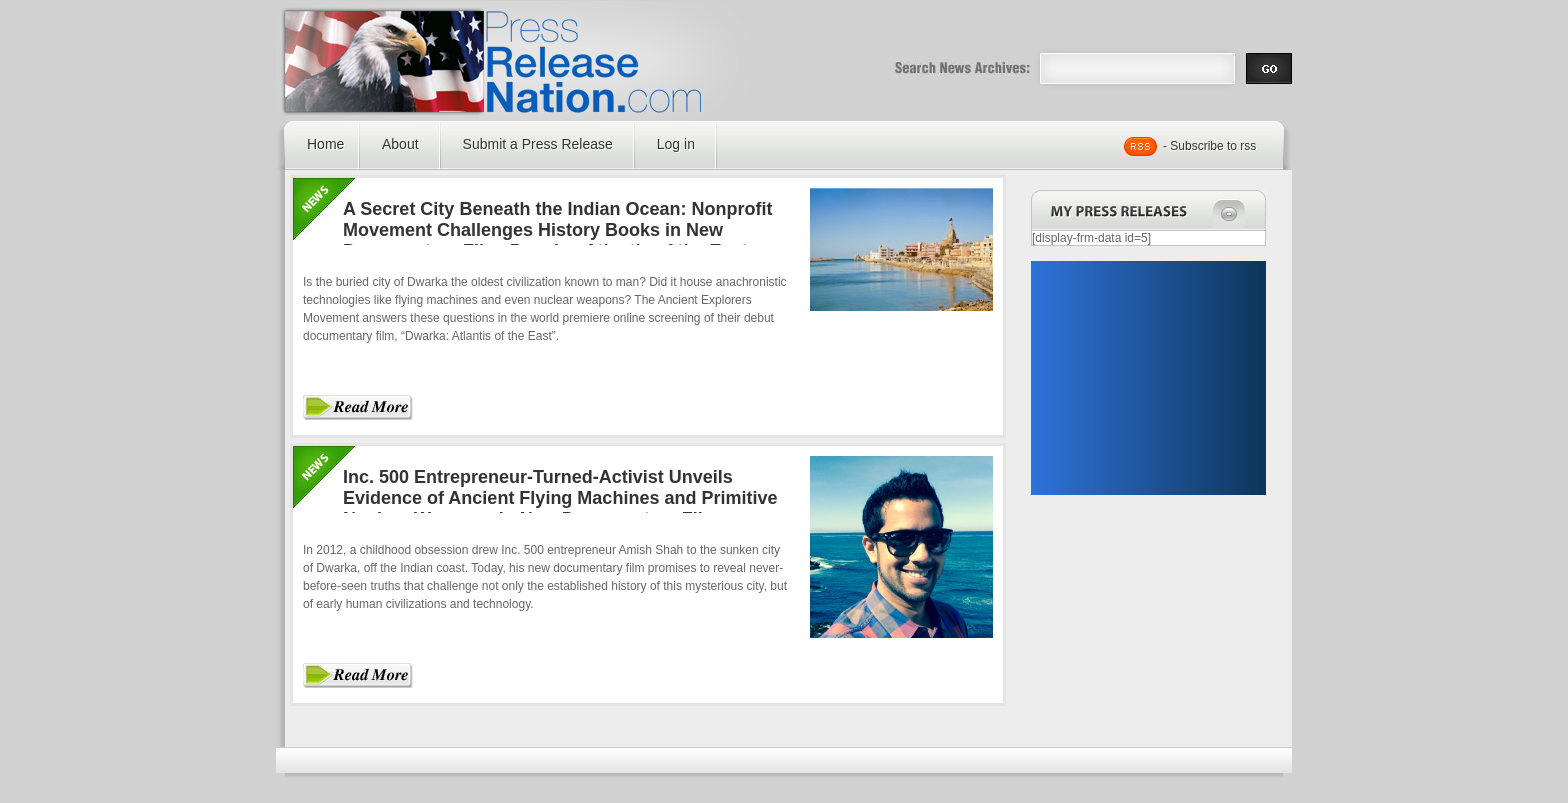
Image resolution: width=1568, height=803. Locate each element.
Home (325, 144)
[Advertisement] (1148, 378)
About (400, 144)
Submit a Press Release (538, 144)
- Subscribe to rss (1209, 146)
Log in (676, 144)
